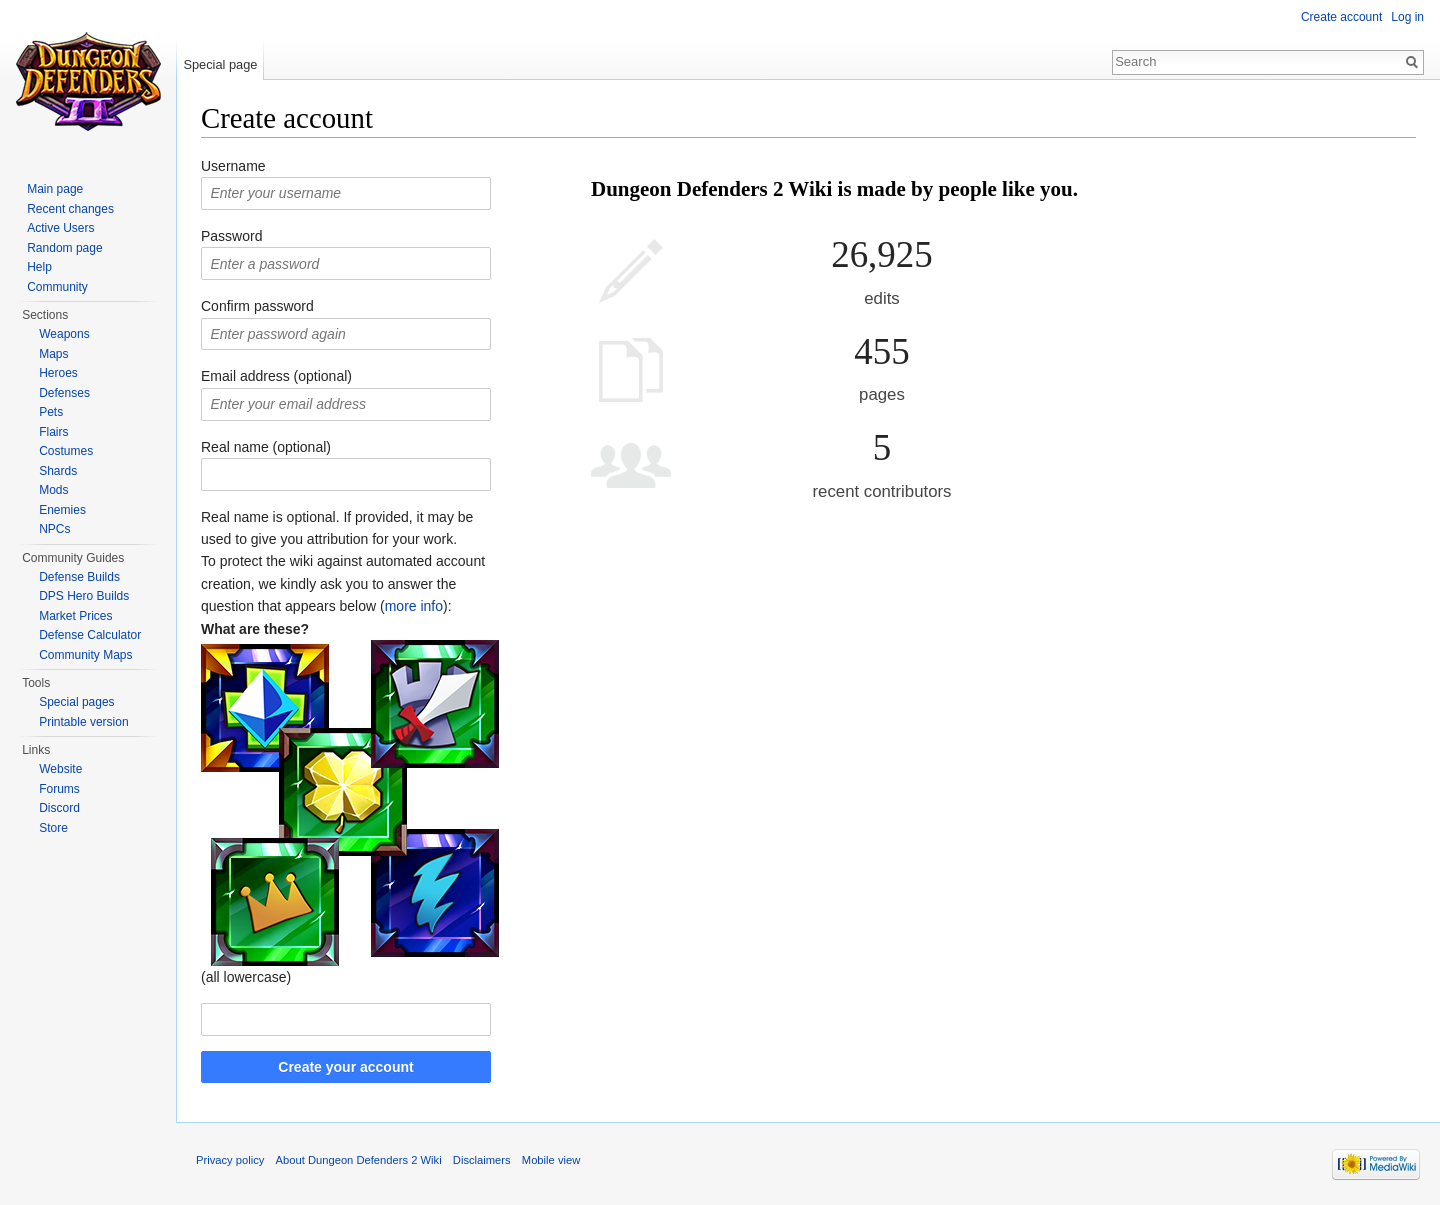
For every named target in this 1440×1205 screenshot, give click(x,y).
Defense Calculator (90, 635)
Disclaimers (482, 1160)
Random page (64, 248)
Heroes (58, 373)
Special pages (76, 702)
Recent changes (70, 209)
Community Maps (85, 655)
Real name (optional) (266, 447)
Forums (59, 789)
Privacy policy (230, 1160)
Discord (59, 808)
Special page (220, 64)
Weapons (64, 334)
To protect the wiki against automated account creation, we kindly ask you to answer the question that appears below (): (343, 583)
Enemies (62, 510)
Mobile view (551, 1160)
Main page (55, 189)
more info (414, 606)
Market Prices (75, 616)
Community (57, 287)
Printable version (83, 722)
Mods (53, 490)
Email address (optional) (276, 376)
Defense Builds (79, 577)
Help (39, 267)
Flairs (53, 432)
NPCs (54, 529)
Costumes (66, 451)
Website (60, 769)
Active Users (60, 228)
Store (53, 828)
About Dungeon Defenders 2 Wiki (359, 1160)
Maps (53, 354)
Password (231, 236)
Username (233, 166)
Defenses (64, 393)
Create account (1341, 17)
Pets (51, 412)
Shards (58, 471)
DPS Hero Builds (84, 596)
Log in (1407, 17)
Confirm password (257, 306)
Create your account (345, 1067)
